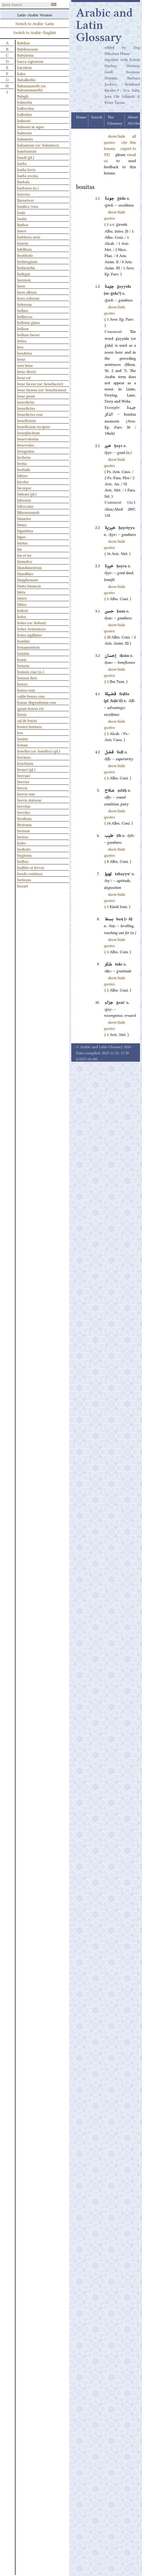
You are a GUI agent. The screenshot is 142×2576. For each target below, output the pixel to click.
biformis (24, 500)
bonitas (23, 653)
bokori (22, 610)
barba (21, 163)
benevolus (25, 445)
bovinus (24, 757)
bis (19, 549)
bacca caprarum (30, 61)
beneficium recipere (33, 426)
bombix (23, 641)
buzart (22, 885)
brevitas (23, 806)
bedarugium (27, 261)
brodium (24, 818)
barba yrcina (27, 175)
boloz (21, 616)
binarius (24, 518)
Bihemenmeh (28, 512)
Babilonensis (27, 49)
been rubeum (28, 298)
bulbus (23, 861)
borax (22, 714)
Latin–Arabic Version (34, 14)
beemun (24, 279)
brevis (22, 787)
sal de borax (27, 720)
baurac (23, 243)
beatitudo (25, 255)
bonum (23, 665)
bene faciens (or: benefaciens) (41, 389)
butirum (24, 879)
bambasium (26, 151)
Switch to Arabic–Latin (35, 23)
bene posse (26, 395)
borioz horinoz (29, 726)
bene (21, 359)
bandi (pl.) (25, 157)
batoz (21, 230)
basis (21, 212)
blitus (21, 604)
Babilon (23, 42)
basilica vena (27, 206)
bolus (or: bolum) (31, 622)
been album (27, 292)
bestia (22, 463)
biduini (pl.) (27, 494)
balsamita (25, 138)
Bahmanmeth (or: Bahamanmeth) (32, 87)
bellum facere (28, 334)
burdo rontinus (29, 873)
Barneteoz (25, 200)
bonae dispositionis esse (36, 702)
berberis (24, 457)
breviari (23, 775)
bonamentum (28, 647)
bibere (22, 475)
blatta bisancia (29, 585)
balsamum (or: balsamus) (38, 145)
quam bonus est (30, 708)
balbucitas (25, 108)
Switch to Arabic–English (34, 32)
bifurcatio (25, 506)
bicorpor (24, 487)
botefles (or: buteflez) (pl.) (38, 751)
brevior (23, 781)
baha (21, 73)
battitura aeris (28, 236)
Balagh (23, 96)
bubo (21, 842)
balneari (24, 120)
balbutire (24, 114)
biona (21, 524)
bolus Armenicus (31, 628)
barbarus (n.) (28, 187)
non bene (25, 365)
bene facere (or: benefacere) (40, 383)
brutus (22, 836)
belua (21, 340)
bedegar (23, 273)
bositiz (22, 738)
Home (81, 117)
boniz (21, 659)
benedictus (26, 408)
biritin (22, 543)
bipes (21, 536)
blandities (25, 573)
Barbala (23, 181)
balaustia (24, 102)
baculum (24, 67)
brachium (25, 763)
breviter (23, 812)
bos (20, 732)
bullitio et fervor (30, 867)
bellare (22, 310)
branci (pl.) (26, 769)
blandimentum (29, 567)
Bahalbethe (26, 79)
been (21, 285)
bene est (24, 377)
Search (96, 117)
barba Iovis (26, 169)
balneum (24, 132)
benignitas (25, 451)
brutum (23, 830)
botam (22, 744)
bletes (22, 598)
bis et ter (24, 555)
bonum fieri (27, 677)
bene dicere (26, 371)
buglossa (24, 855)
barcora (23, 194)
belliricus (24, 316)
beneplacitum (28, 432)
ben (20, 346)
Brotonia (24, 824)
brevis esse (26, 793)
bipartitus (25, 530)
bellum (23, 328)
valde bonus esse (31, 696)
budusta (24, 849)
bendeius (24, 353)
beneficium (26, 420)
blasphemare (27, 579)
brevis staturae (29, 800)
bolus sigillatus (29, 634)
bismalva (24, 561)
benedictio (25, 402)
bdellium (24, 249)
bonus (22, 683)
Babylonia (25, 55)
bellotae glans (28, 322)
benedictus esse (30, 414)
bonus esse (26, 690)
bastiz (22, 218)
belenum (24, 304)
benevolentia (27, 438)
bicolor (23, 481)
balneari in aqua (30, 126)
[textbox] (25, 4)
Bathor (23, 224)
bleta (21, 592)
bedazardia (26, 267)
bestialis (23, 469)
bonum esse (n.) (30, 671)
